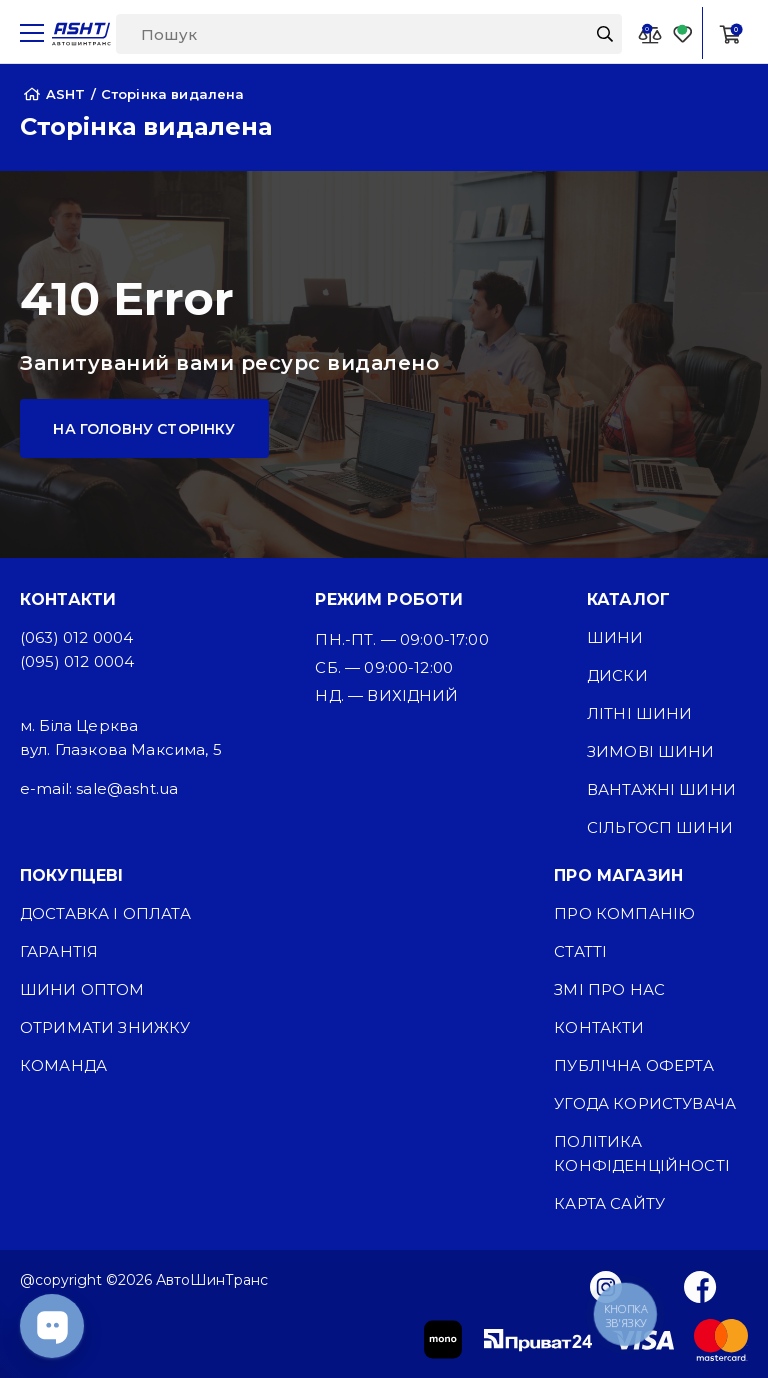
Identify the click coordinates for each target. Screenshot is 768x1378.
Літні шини (640, 713)
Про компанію (624, 913)
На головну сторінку (144, 429)
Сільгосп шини (660, 827)
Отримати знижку (105, 1027)
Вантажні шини (661, 789)
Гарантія (59, 951)
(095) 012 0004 (77, 661)
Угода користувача (645, 1103)
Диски (617, 675)
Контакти (599, 1027)
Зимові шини (651, 751)
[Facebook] (700, 1286)
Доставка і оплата (105, 913)
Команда (63, 1065)
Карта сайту (609, 1203)
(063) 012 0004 (76, 637)
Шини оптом (82, 989)
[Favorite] (683, 33)
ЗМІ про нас (609, 989)
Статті (580, 951)
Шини (615, 637)
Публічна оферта (633, 1065)
